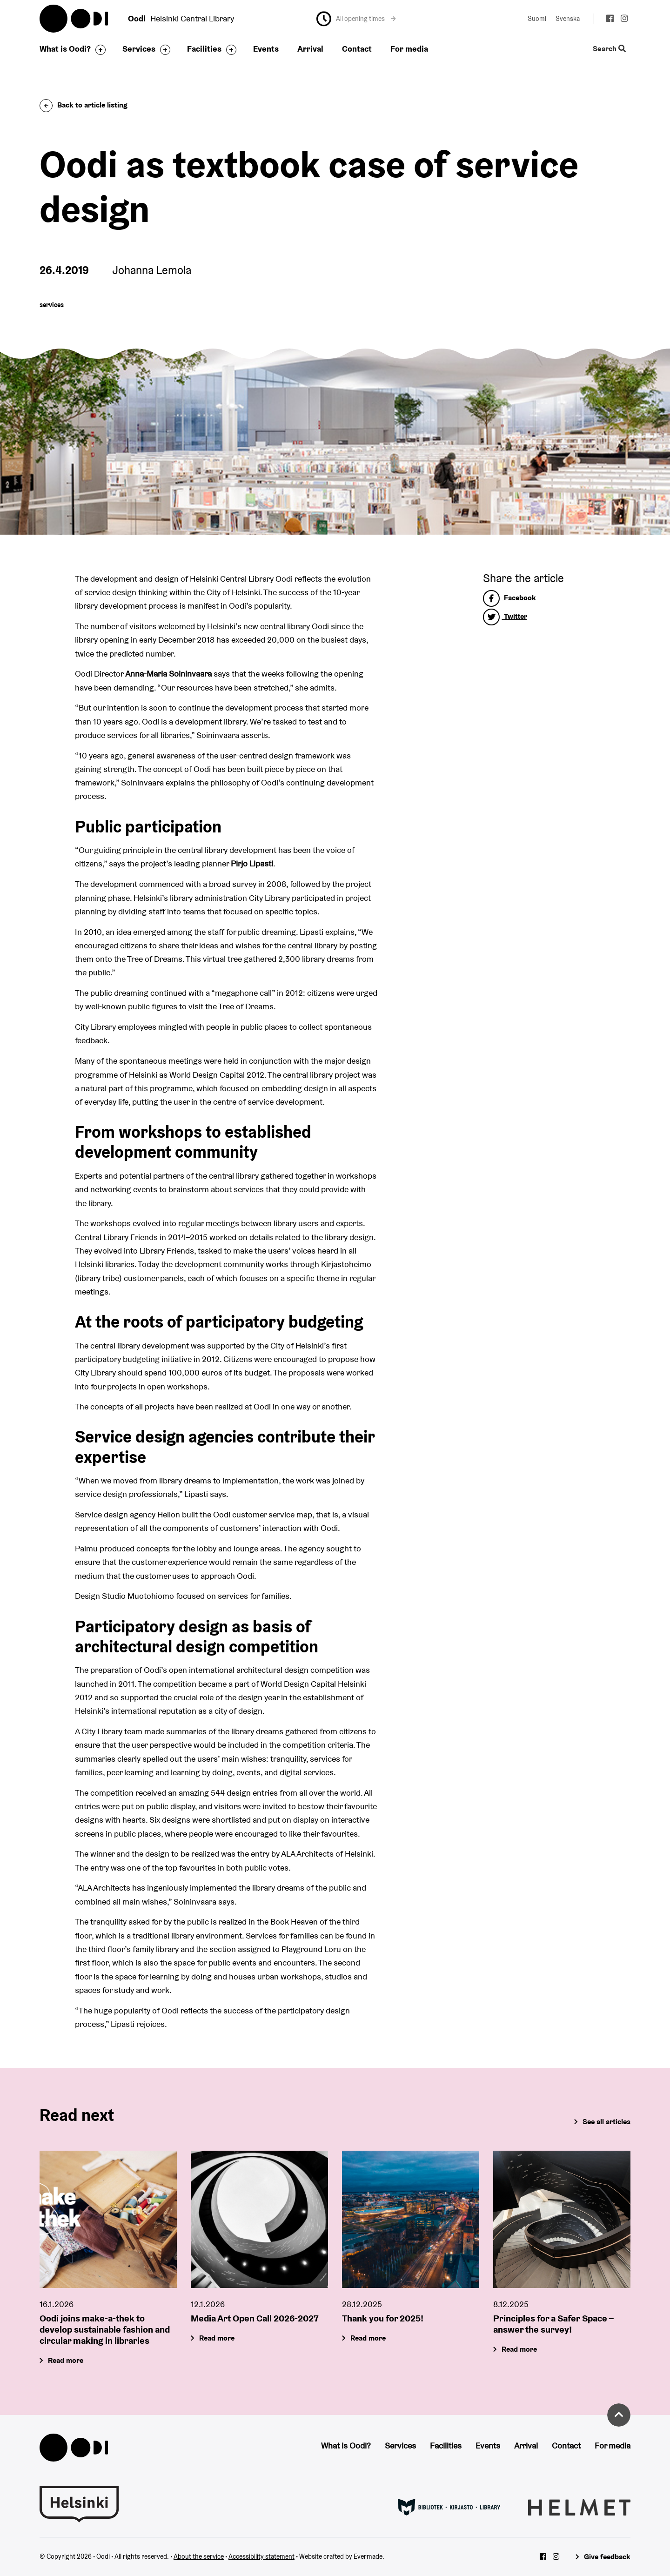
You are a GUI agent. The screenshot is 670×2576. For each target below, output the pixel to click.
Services (138, 48)
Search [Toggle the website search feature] (609, 49)
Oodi (74, 19)
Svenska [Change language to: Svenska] (568, 18)
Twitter (505, 616)
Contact (357, 48)
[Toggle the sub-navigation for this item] (98, 49)
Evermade (368, 2556)
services (52, 305)
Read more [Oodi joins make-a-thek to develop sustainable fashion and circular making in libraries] (65, 2361)
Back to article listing (83, 105)
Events (266, 48)
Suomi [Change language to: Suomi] (537, 18)
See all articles (606, 2122)
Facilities (204, 48)
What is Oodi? (65, 48)
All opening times (366, 18)
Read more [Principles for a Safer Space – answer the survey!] (519, 2350)
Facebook (509, 598)
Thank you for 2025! (382, 2319)
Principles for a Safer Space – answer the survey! (553, 2324)
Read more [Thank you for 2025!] (368, 2338)
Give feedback (607, 2557)
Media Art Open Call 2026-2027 (254, 2319)
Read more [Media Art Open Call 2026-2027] (216, 2338)
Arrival (310, 48)
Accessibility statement (261, 2556)
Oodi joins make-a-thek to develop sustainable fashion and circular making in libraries (105, 2330)
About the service (199, 2556)
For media (409, 48)
